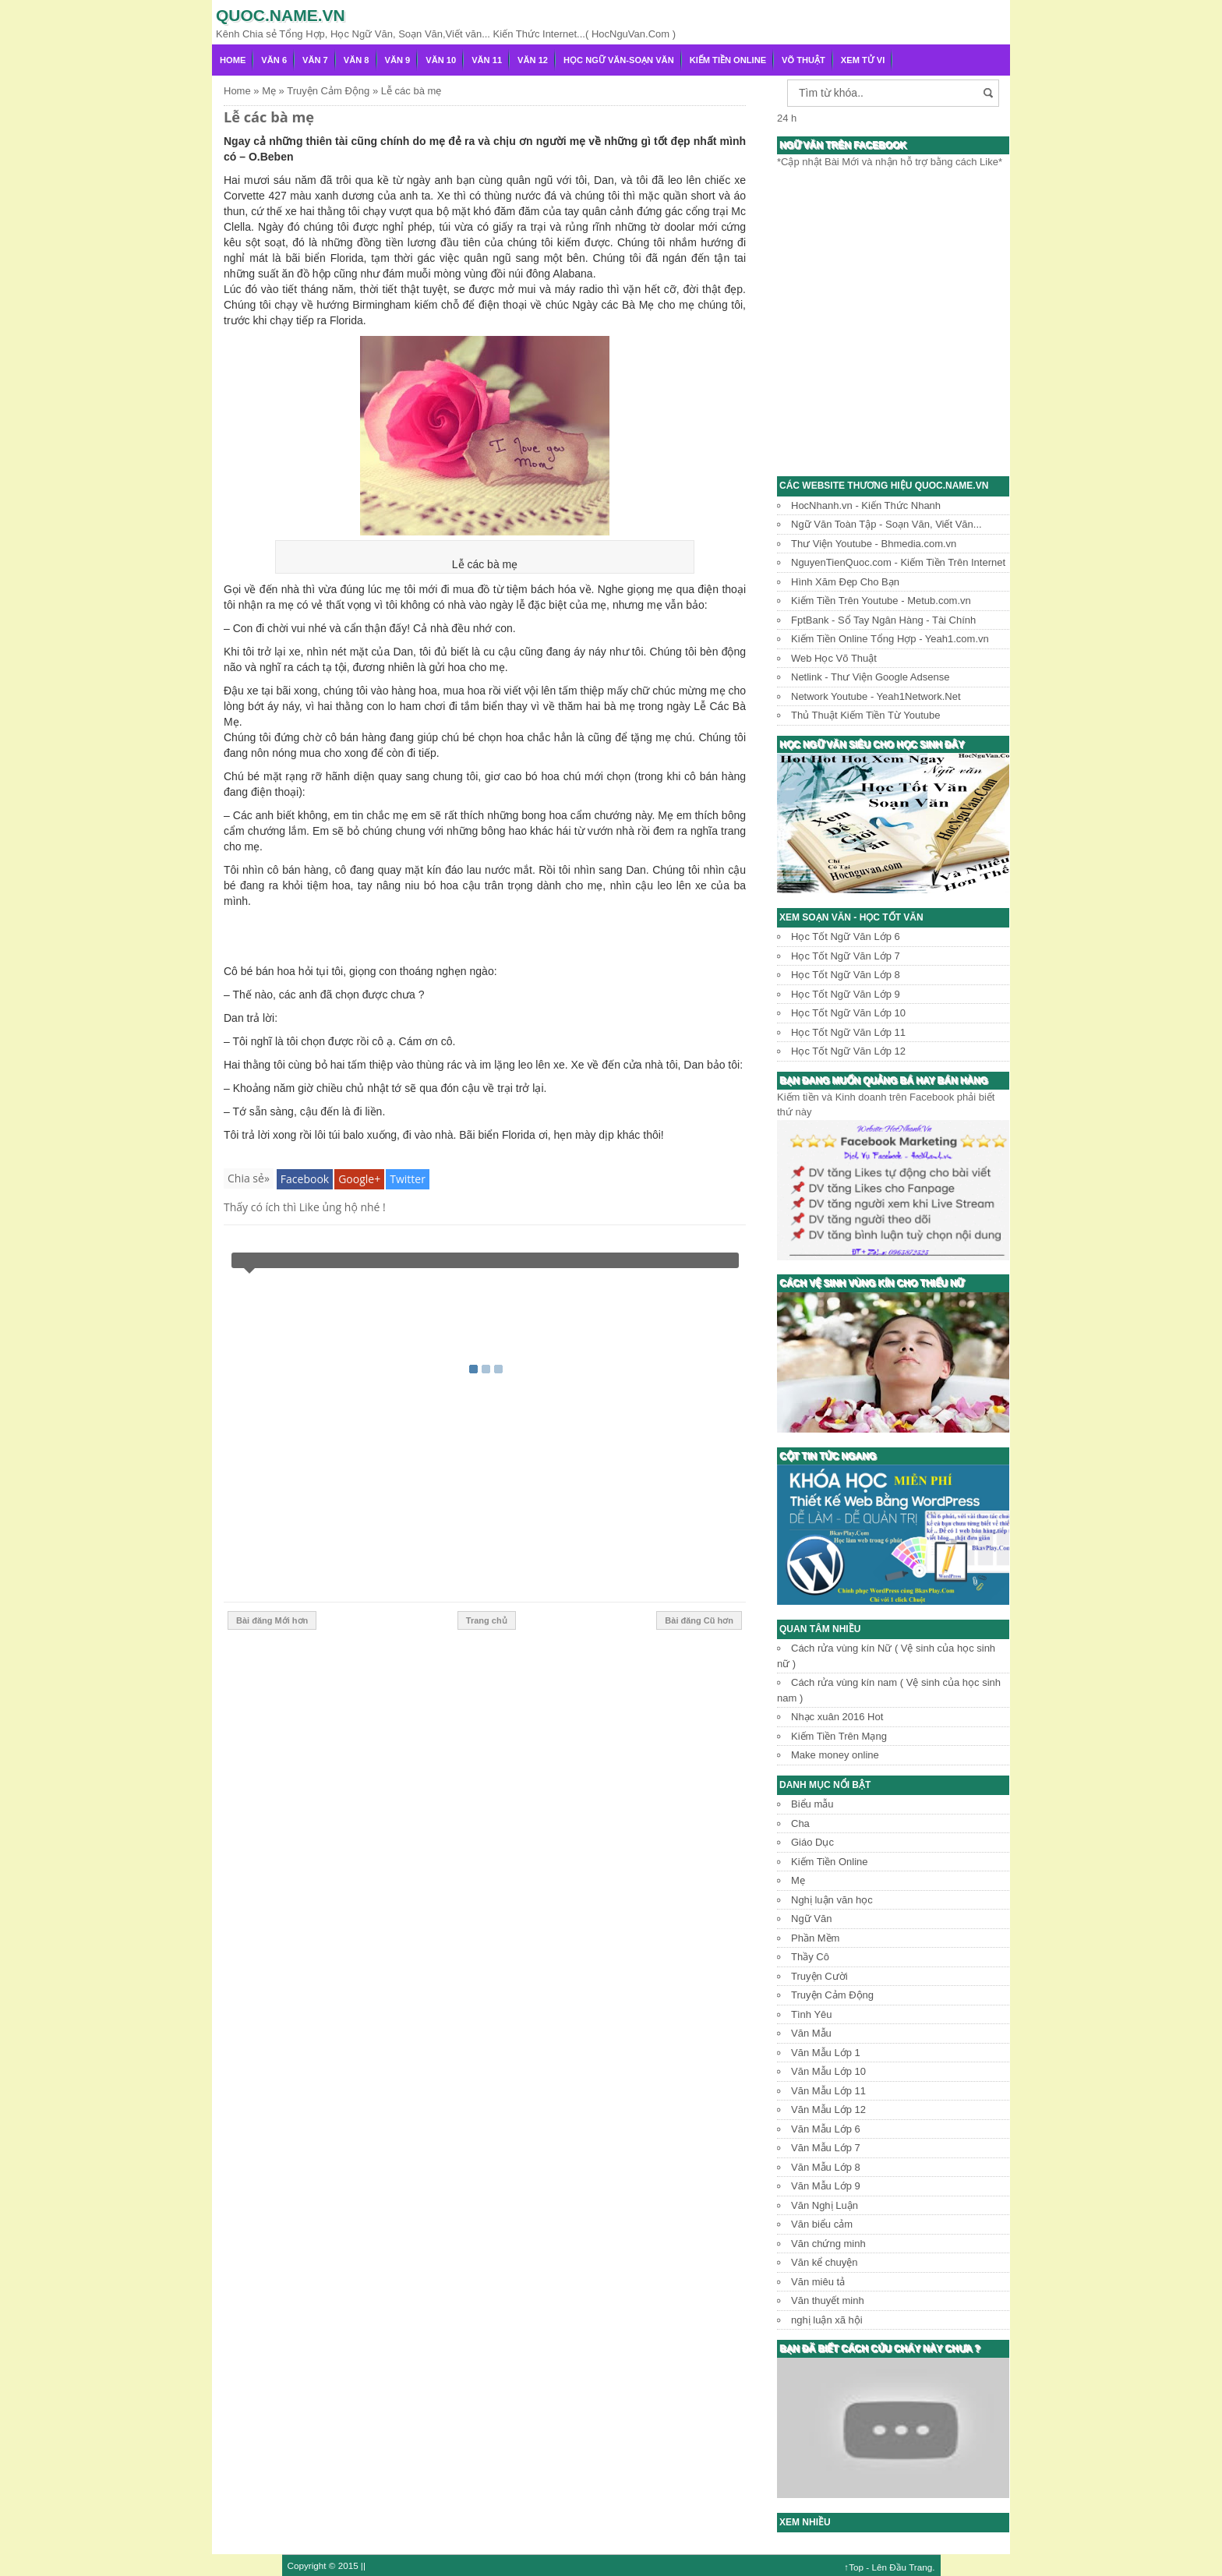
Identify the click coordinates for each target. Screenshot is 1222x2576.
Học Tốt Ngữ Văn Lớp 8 (845, 975)
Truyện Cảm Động (832, 1995)
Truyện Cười (819, 1976)
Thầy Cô (810, 1957)
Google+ (359, 1178)
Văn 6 (274, 60)
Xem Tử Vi (863, 60)
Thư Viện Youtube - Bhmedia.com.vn (873, 543)
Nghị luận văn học (832, 1900)
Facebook (305, 1178)
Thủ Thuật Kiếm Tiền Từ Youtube (865, 715)
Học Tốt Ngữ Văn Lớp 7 (845, 956)
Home (232, 60)
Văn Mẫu (811, 2033)
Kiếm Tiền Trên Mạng (839, 1736)
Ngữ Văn (811, 1918)
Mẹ (798, 1880)
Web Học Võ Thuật (834, 658)
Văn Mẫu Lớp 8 (825, 2167)
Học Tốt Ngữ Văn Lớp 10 (848, 1013)
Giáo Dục (812, 1842)
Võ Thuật (803, 60)
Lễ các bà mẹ (269, 117)
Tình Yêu (811, 2014)
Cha (800, 1823)
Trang (920, 2567)
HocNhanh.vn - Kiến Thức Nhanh (866, 505)
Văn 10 (441, 60)
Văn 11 (486, 60)
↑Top (854, 2567)
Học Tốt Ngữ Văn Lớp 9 (845, 994)
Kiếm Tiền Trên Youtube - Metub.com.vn (881, 600)
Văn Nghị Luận (824, 2205)
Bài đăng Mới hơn (272, 1620)
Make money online (835, 1755)
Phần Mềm (815, 1938)
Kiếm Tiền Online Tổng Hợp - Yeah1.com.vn (890, 639)
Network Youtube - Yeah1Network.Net (876, 696)
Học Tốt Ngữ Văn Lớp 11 (848, 1032)
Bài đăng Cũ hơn (699, 1620)
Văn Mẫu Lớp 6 (825, 2129)
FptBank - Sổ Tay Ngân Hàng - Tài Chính (883, 620)
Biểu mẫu (812, 1804)
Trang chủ (486, 1620)
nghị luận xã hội (827, 2320)
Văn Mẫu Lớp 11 (828, 2091)
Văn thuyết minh (827, 2300)
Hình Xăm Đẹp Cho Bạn (845, 582)
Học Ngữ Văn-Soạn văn (618, 60)
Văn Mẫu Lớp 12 (828, 2109)
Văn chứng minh (828, 2243)
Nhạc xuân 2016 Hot (837, 1717)
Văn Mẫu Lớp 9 (825, 2186)
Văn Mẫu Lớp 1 (825, 2052)
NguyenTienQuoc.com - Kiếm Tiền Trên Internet (898, 562)
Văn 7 (315, 60)
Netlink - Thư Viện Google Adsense (870, 677)
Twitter (408, 1178)
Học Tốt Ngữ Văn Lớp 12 (848, 1051)
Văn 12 (532, 60)
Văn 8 (356, 60)
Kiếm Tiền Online (728, 60)
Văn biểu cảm (822, 2224)
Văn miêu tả (818, 2282)
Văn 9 (398, 60)
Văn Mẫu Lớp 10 (828, 2071)
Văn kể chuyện (824, 2262)
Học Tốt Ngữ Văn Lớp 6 (845, 936)
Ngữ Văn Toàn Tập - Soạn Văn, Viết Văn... (886, 524)
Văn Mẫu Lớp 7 (825, 2148)
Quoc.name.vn (280, 15)
